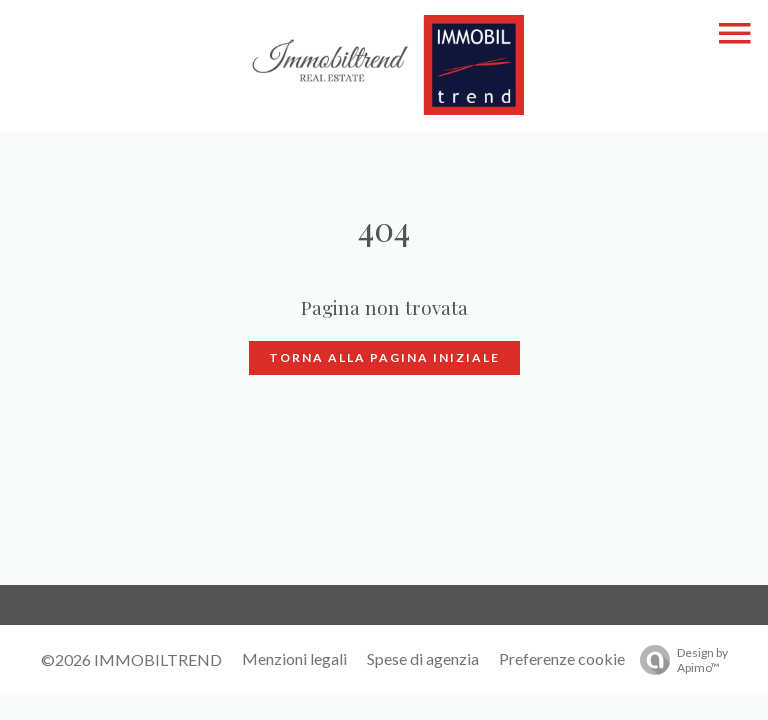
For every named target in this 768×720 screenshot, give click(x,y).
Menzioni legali (294, 658)
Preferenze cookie (562, 658)
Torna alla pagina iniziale (384, 357)
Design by (679, 660)
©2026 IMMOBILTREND (131, 659)
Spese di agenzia (423, 658)
